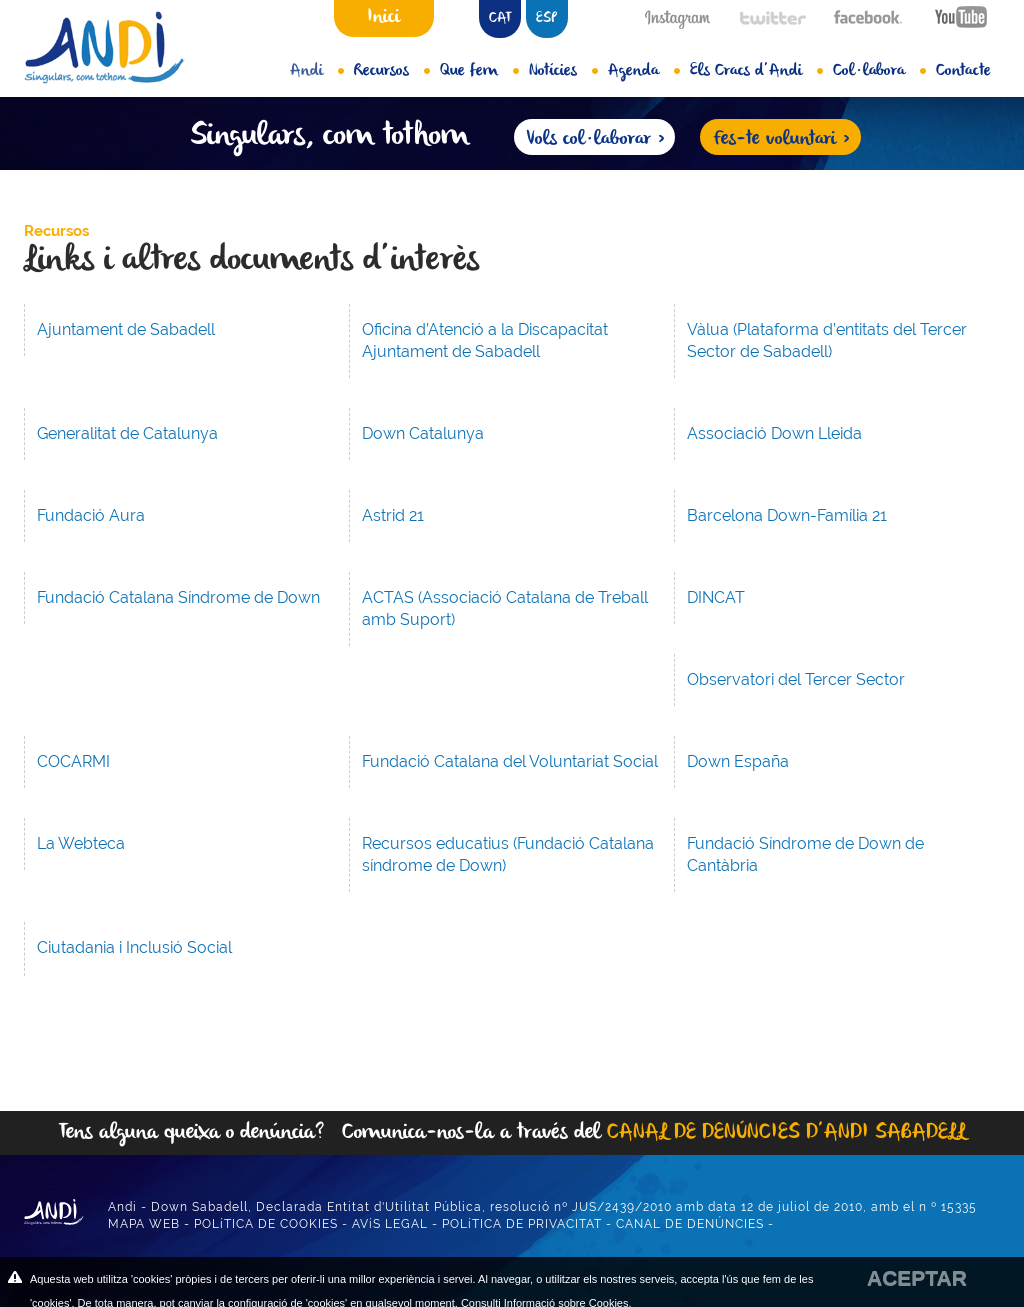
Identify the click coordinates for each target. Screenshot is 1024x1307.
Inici (383, 17)
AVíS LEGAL (390, 1224)
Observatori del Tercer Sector (796, 679)
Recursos (392, 71)
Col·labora (879, 71)
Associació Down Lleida (774, 433)
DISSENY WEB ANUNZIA (856, 1224)
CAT (500, 18)
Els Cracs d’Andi (756, 71)
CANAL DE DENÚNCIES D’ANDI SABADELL (786, 1132)
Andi (317, 71)
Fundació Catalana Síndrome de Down (178, 597)
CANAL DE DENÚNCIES (690, 1224)
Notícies (563, 71)
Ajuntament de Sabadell (126, 329)
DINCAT (716, 597)
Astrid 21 (393, 515)
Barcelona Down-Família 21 (787, 515)
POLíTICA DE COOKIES (266, 1224)
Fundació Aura (91, 515)
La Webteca (81, 843)
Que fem (479, 71)
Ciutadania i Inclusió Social (134, 947)
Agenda (644, 71)
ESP (546, 18)
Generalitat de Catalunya (127, 433)
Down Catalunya (423, 433)
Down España (738, 761)
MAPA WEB (144, 1224)
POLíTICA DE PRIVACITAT (522, 1224)
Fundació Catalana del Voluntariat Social (510, 761)
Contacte (963, 71)
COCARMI (73, 761)
